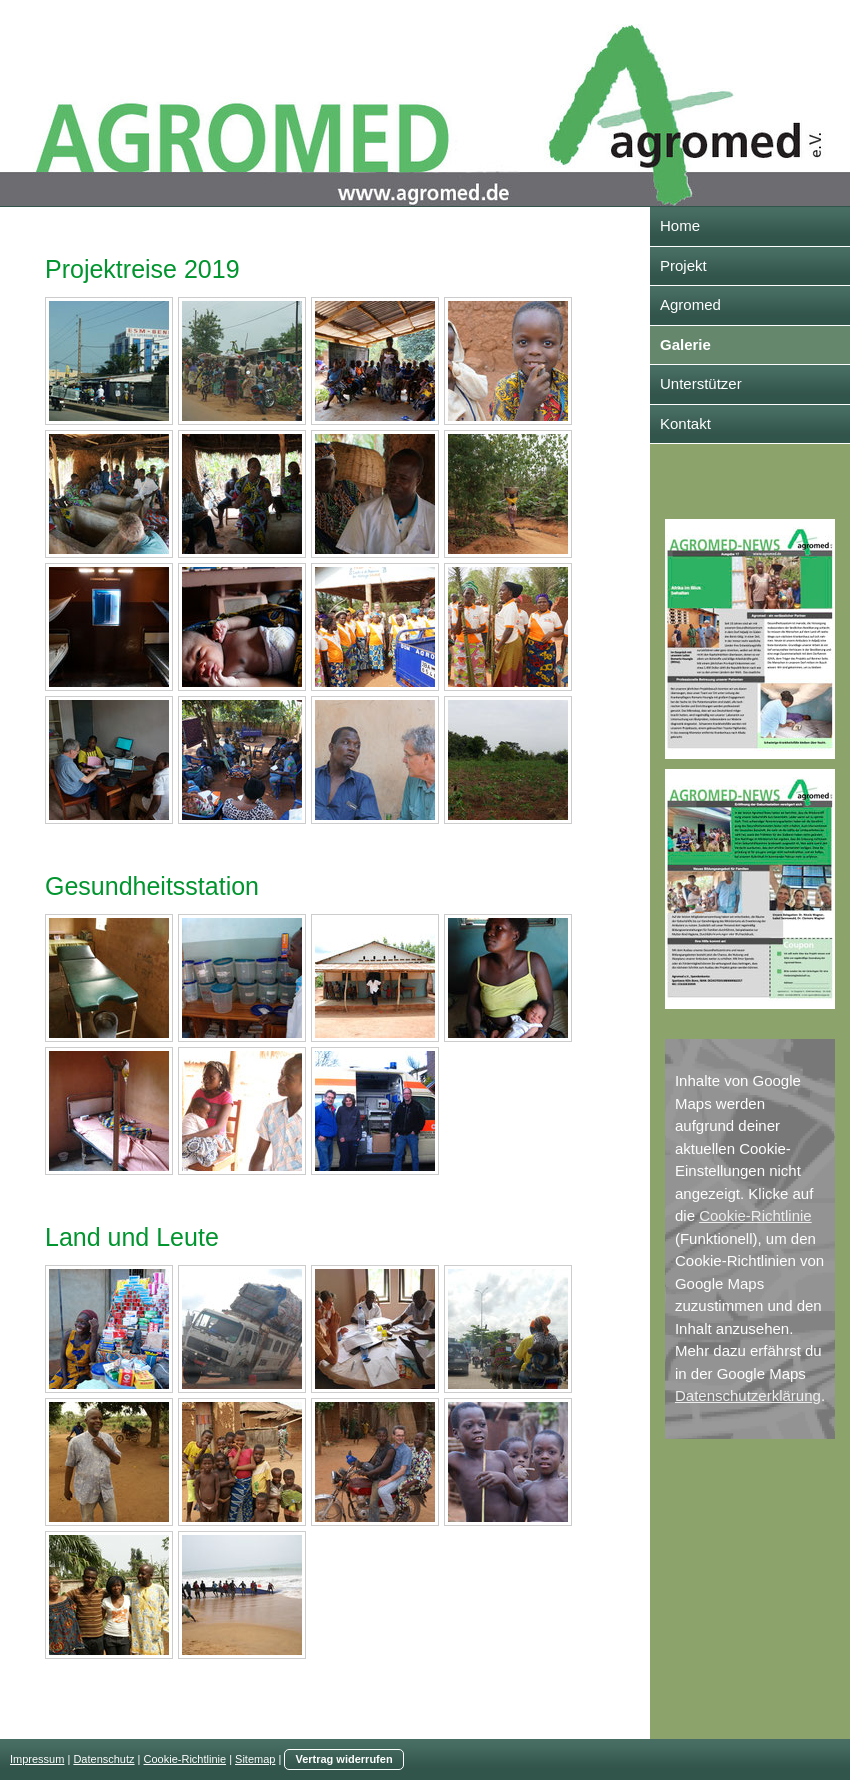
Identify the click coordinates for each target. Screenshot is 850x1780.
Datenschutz (103, 1759)
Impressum (37, 1759)
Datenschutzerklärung (748, 1395)
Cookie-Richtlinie (755, 1215)
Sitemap (255, 1759)
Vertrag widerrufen (343, 1759)
